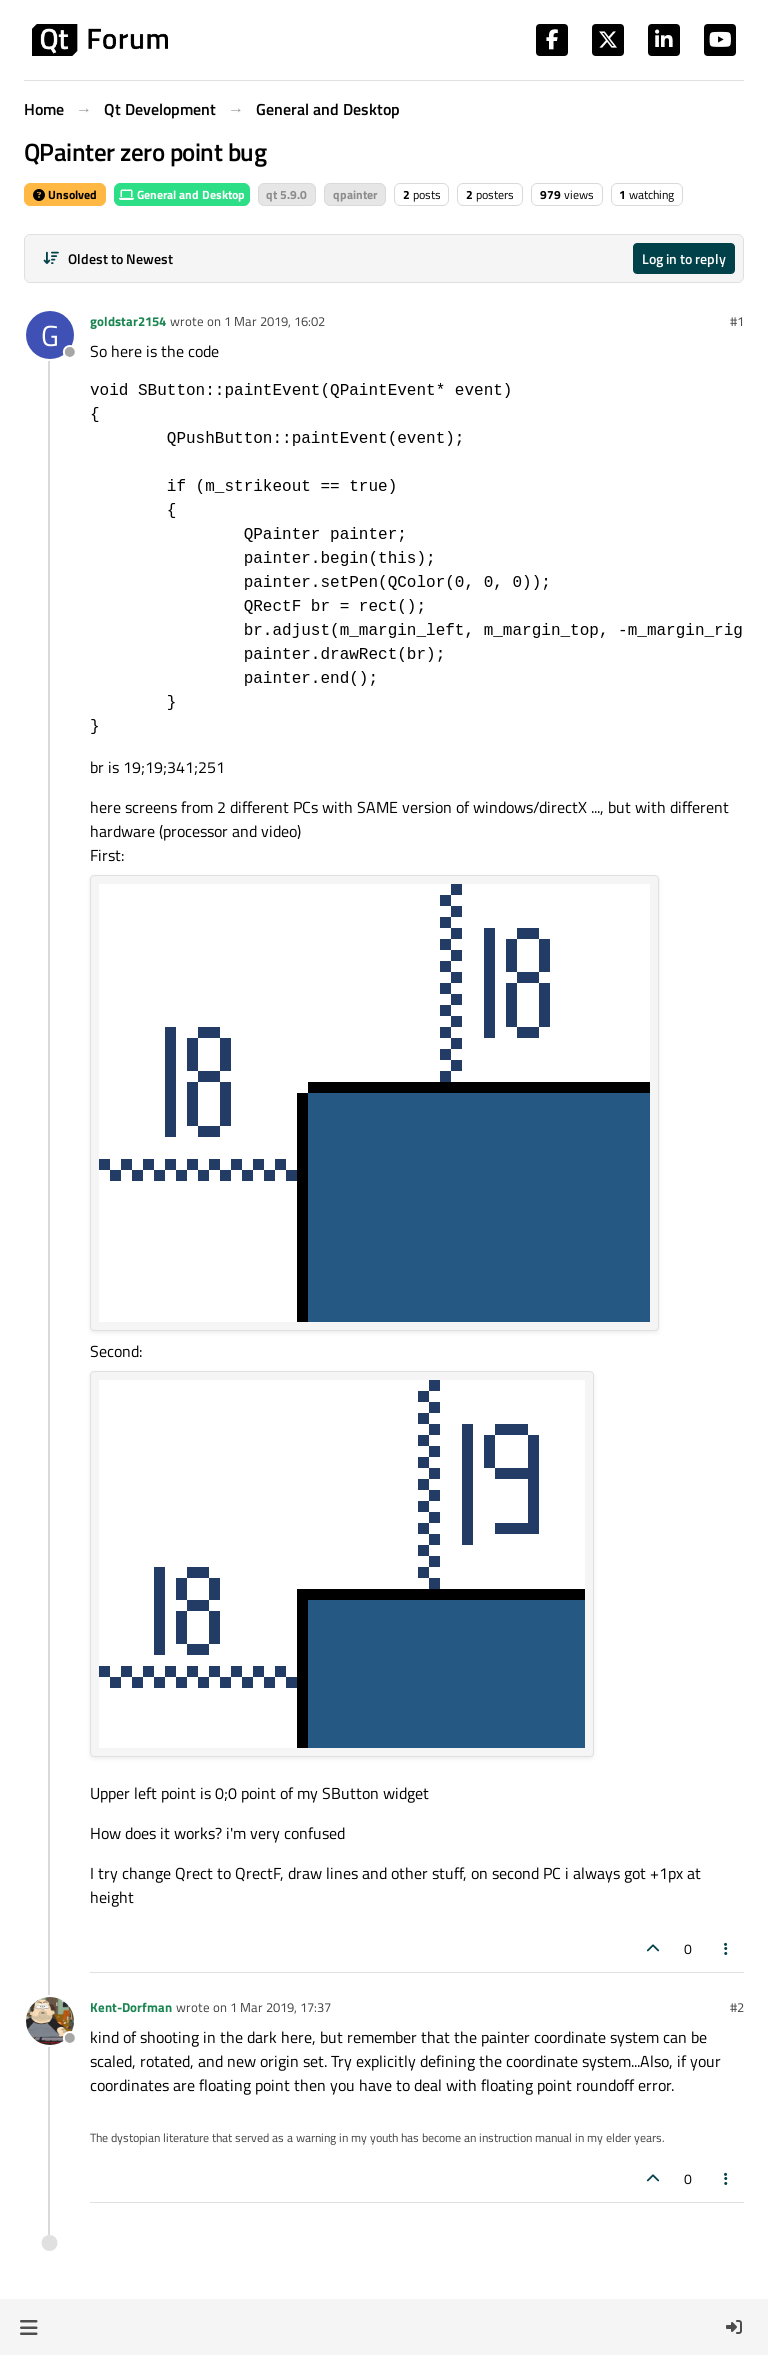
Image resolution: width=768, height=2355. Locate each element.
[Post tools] (727, 1948)
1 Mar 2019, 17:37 (280, 2007)
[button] (28, 2327)
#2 (737, 2007)
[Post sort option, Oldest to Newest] (107, 258)
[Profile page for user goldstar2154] (50, 335)
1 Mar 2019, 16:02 (274, 321)
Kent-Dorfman (131, 2007)
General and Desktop (182, 194)
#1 (737, 321)
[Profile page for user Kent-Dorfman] (50, 2021)
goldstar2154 (128, 321)
